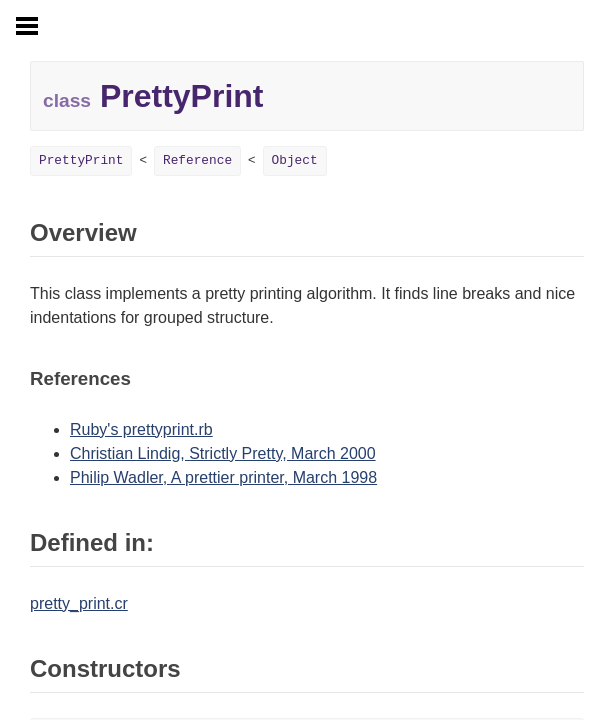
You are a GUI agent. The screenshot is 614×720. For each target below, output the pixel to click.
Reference (197, 160)
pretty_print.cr (79, 603)
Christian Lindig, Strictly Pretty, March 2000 (223, 453)
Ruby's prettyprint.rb (141, 429)
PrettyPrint (81, 160)
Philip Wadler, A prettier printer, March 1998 (223, 477)
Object (295, 160)
